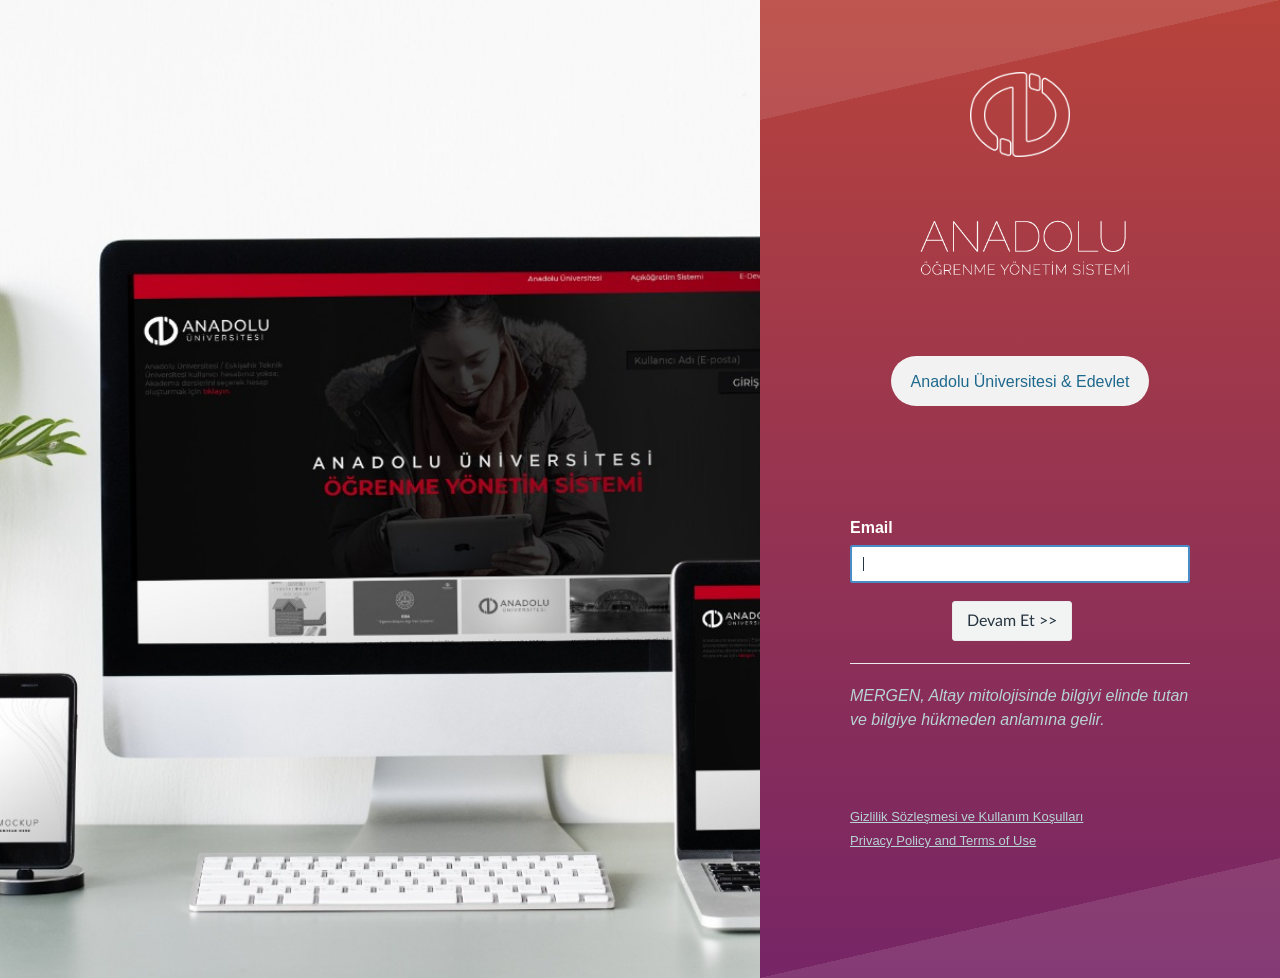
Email (871, 527)
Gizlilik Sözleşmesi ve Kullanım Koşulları (966, 816)
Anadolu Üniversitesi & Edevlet (1020, 381)
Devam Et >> (1012, 621)
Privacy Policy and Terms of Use (943, 840)
